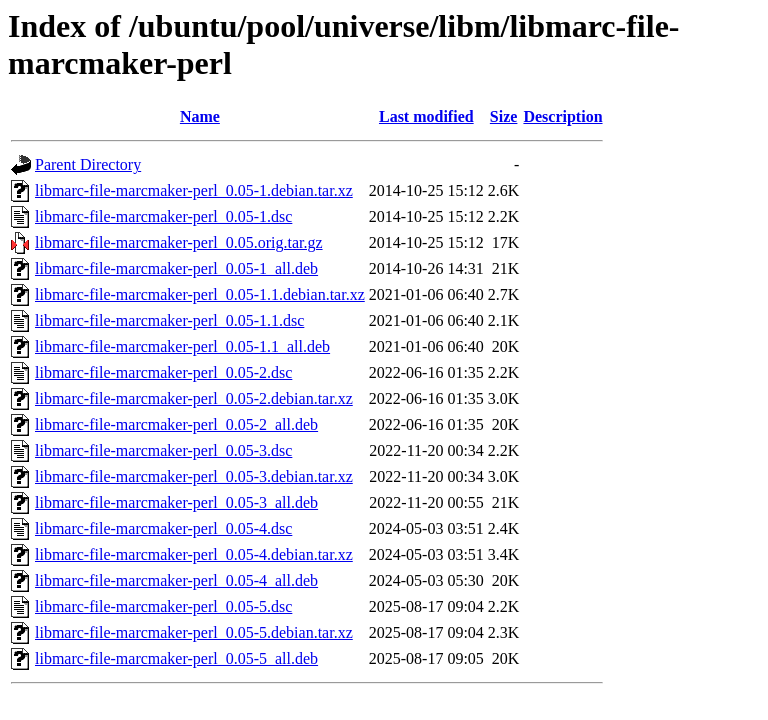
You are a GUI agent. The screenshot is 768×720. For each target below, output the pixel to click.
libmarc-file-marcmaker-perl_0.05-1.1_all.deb (182, 346)
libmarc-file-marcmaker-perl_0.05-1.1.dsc (169, 320)
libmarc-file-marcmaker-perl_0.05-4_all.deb (176, 580)
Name (200, 116)
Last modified (426, 116)
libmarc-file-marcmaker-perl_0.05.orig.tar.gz (179, 242)
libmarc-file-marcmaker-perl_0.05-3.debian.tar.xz (194, 476)
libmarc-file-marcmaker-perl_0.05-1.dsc (163, 216)
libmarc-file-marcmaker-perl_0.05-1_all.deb (176, 268)
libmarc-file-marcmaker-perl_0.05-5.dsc (163, 606)
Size (504, 116)
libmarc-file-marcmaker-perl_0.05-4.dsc (163, 528)
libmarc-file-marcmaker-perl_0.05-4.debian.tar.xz (194, 554)
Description (562, 116)
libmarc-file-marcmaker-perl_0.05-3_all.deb (176, 502)
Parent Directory (88, 164)
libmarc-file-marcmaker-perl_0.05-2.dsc (163, 372)
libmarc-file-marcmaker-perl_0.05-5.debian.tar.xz (194, 632)
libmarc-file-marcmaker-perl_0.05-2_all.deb (176, 424)
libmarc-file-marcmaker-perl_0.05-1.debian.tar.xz (194, 190)
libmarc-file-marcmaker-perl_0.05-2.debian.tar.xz (194, 398)
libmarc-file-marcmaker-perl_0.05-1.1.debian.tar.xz (200, 294)
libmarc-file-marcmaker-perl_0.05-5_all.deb (176, 658)
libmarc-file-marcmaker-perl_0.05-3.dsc (163, 450)
